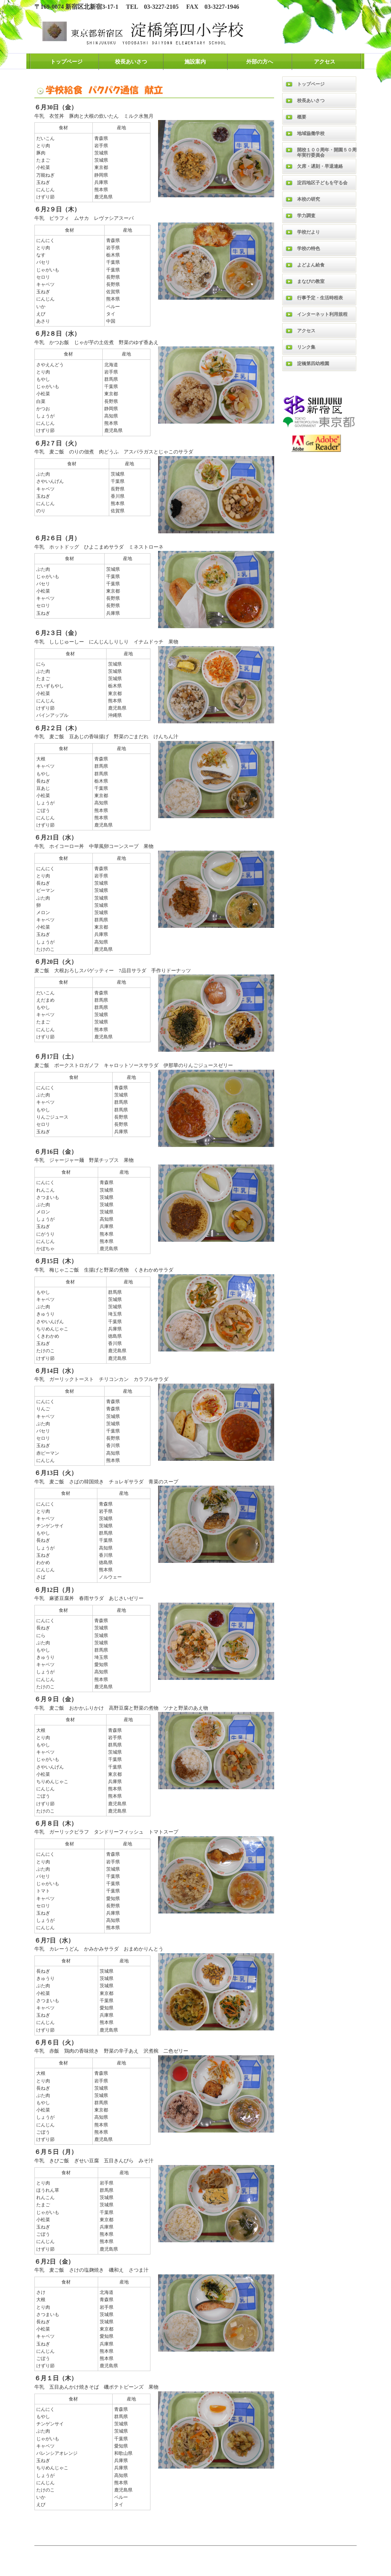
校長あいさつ (131, 61)
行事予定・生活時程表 (320, 297)
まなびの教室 (311, 281)
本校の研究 (308, 199)
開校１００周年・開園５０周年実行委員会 (327, 152)
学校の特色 (308, 248)
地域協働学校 (311, 133)
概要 (301, 117)
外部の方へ (259, 61)
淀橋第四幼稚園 (313, 363)
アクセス (324, 61)
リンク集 (306, 347)
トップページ (66, 61)
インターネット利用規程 (322, 314)
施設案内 (195, 61)
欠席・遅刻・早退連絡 (320, 166)
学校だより (308, 232)
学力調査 (306, 215)
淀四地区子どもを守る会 (322, 182)
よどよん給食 (311, 265)
